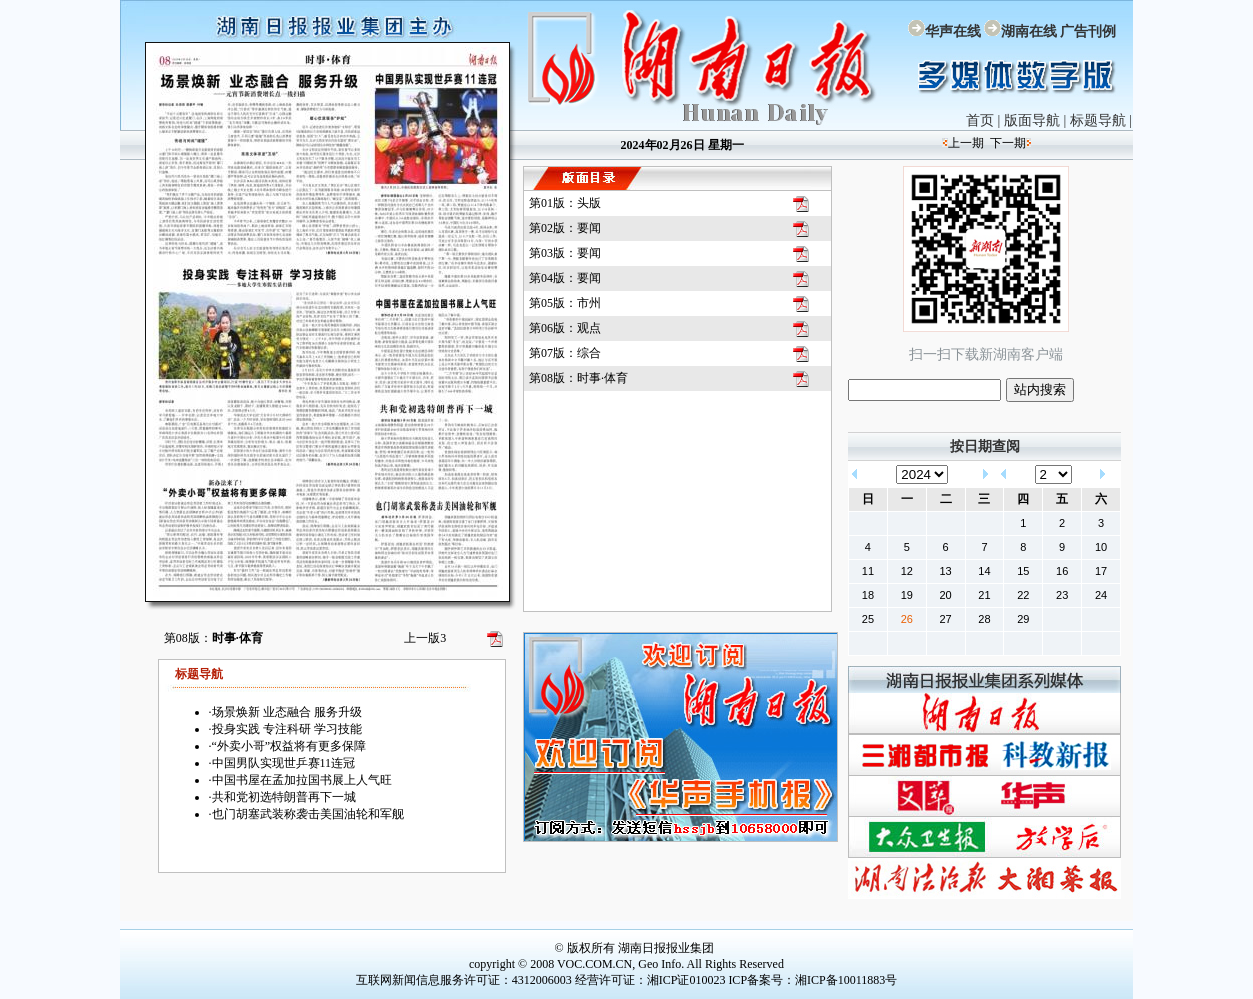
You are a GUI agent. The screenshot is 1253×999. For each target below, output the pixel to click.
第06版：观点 (565, 328)
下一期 (1008, 143)
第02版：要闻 (565, 228)
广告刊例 (1088, 31)
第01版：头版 (565, 203)
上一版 (425, 638)
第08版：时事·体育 (578, 378)
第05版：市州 (565, 303)
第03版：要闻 (565, 253)
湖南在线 (1029, 31)
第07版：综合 (565, 353)
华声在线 (953, 31)
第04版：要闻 (565, 278)
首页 (980, 120)
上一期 (966, 143)
